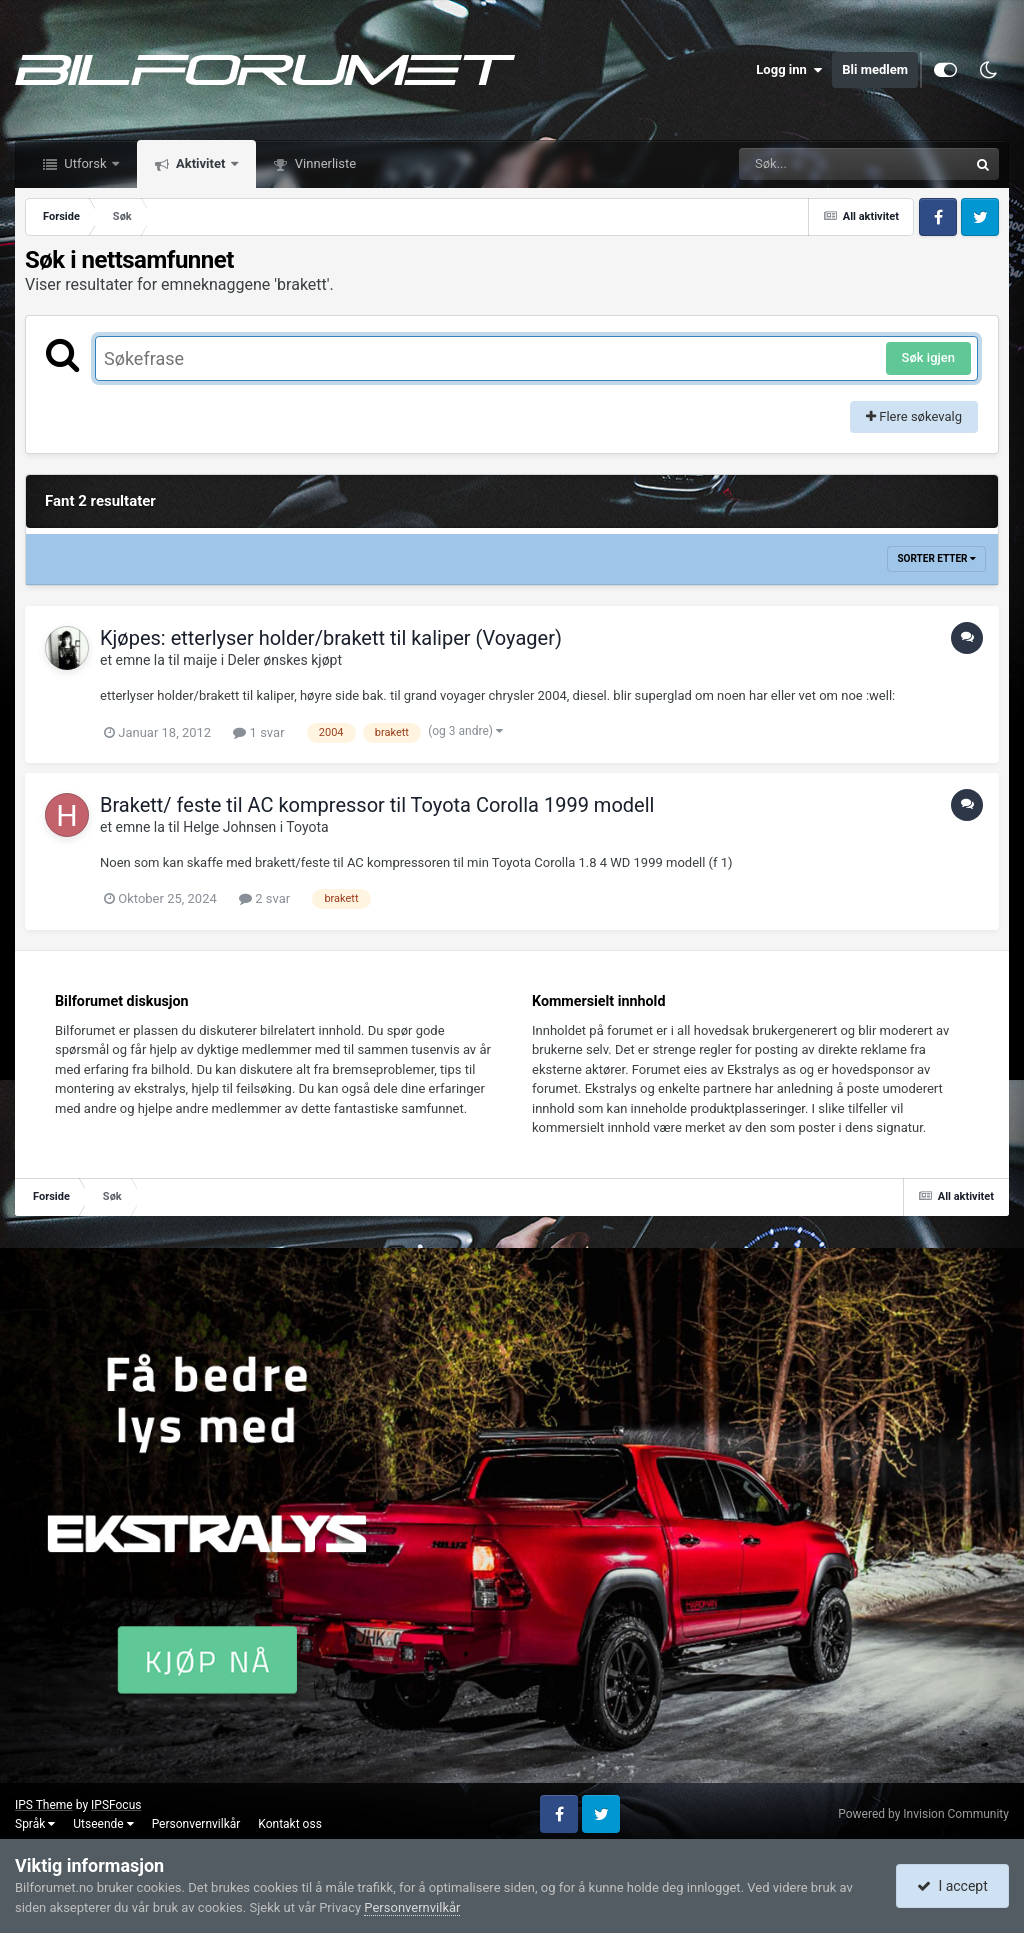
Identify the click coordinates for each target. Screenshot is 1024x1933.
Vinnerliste (324, 163)
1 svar (258, 732)
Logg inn (789, 70)
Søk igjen (928, 357)
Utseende (103, 1824)
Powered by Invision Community (923, 1814)
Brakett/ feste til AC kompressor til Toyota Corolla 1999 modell (377, 805)
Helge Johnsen (229, 827)
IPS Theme (44, 1805)
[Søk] (805, 164)
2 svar (264, 898)
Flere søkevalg (914, 416)
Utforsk (85, 163)
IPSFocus (116, 1805)
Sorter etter (936, 558)
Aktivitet (201, 163)
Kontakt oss (290, 1824)
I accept (952, 1886)
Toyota (307, 827)
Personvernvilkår (196, 1824)
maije (200, 660)
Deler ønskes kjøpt (285, 660)
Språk (35, 1824)
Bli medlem (875, 69)
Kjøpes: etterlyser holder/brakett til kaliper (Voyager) (331, 638)
